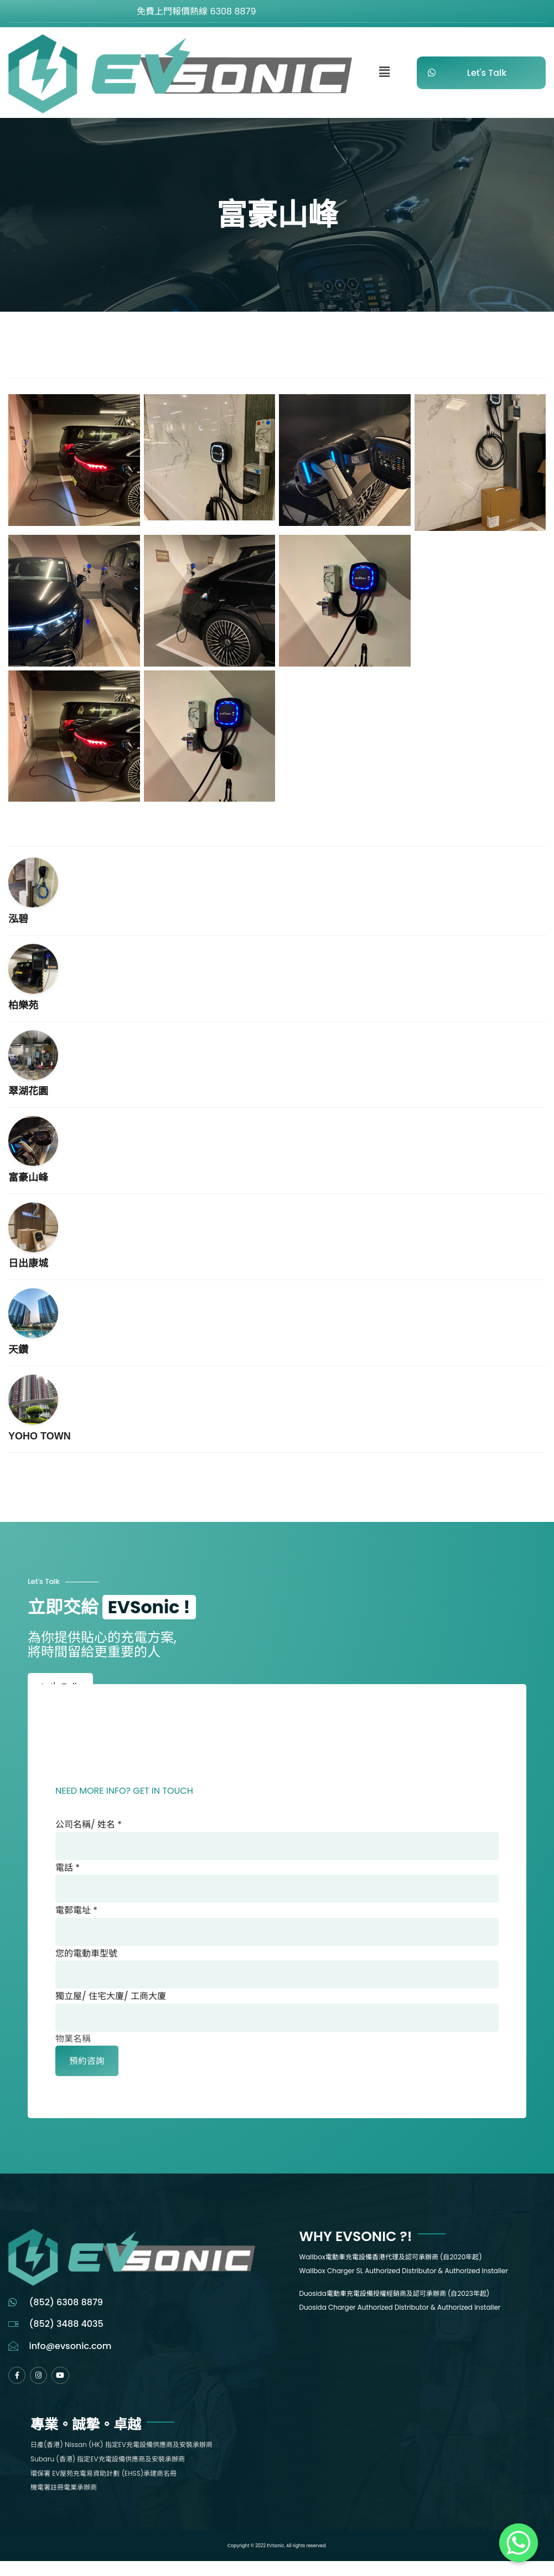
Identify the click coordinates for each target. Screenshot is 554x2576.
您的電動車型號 (86, 1962)
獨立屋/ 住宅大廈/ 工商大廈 (110, 2007)
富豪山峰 (28, 1177)
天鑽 (18, 1349)
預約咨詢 (87, 2075)
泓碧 (18, 919)
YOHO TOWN (39, 1436)
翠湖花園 (28, 1091)
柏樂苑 (23, 1005)
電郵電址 (76, 1917)
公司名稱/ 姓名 (88, 1827)
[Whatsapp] (518, 2542)
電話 (67, 1872)
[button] (384, 73)
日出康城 (28, 1263)
